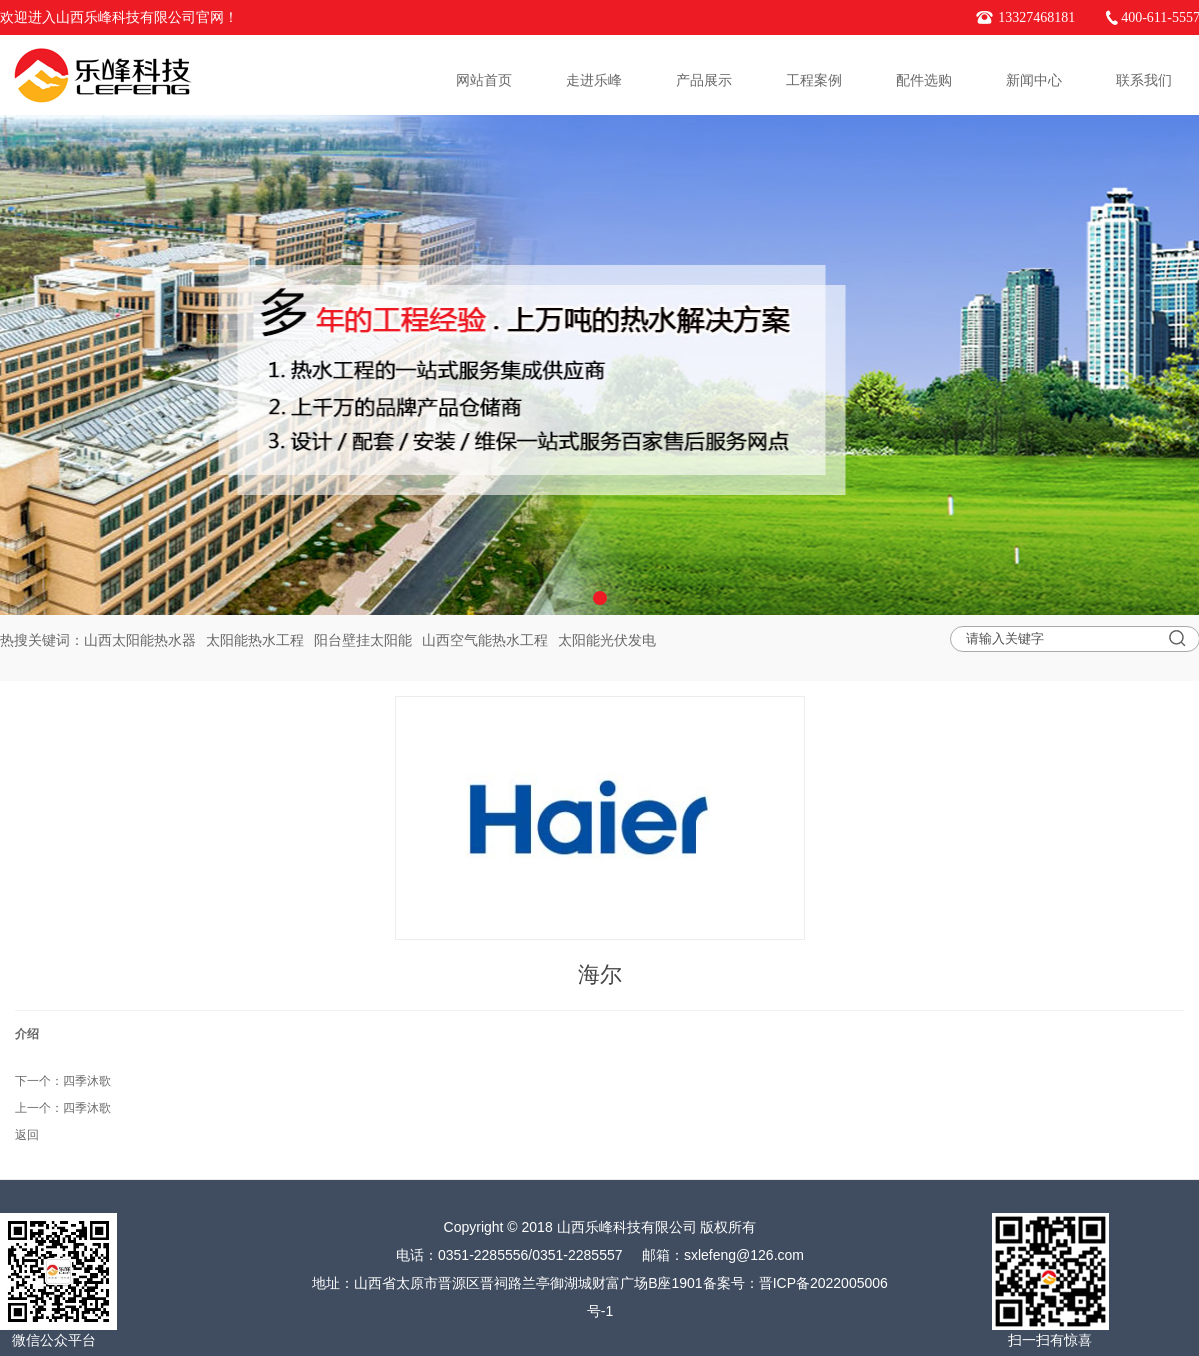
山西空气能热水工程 (485, 640)
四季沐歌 (87, 1081)
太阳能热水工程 (255, 640)
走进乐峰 (594, 80)
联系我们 (1144, 80)
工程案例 (814, 80)
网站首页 (484, 80)
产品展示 (704, 80)
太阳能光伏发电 (607, 640)
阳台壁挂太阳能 (363, 640)
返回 (27, 1135)
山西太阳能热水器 (140, 640)
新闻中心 (1034, 80)
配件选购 (924, 80)
